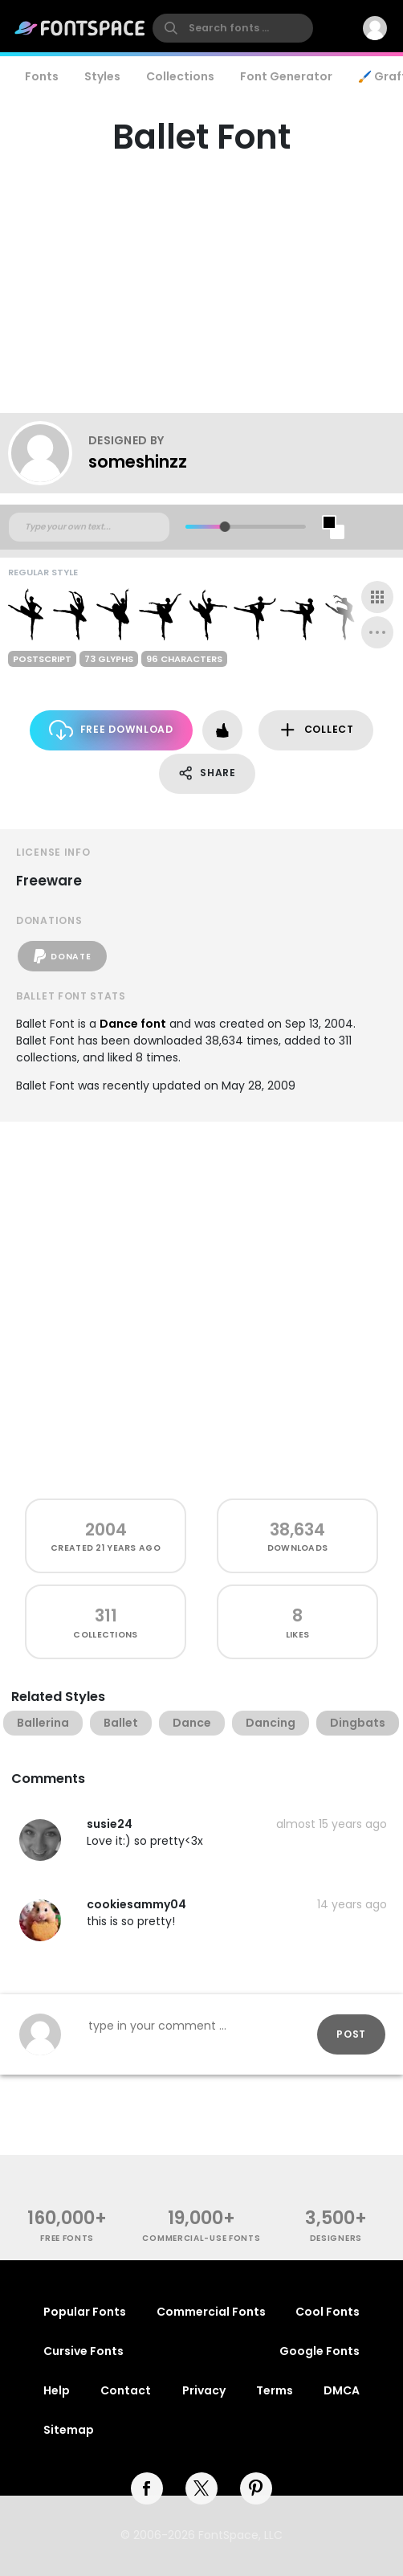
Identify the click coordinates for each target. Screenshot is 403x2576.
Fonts (42, 76)
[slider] (225, 526)
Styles (102, 76)
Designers (336, 2238)
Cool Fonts (327, 2312)
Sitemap (68, 2430)
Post (351, 2034)
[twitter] (201, 2488)
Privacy (204, 2390)
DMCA (342, 2390)
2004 (106, 1529)
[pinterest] (256, 2488)
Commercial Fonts (211, 2312)
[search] (233, 28)
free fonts (67, 2238)
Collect (316, 730)
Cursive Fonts (83, 2351)
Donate (62, 956)
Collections (180, 76)
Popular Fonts (84, 2312)
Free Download (111, 730)
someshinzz (137, 461)
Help (56, 2390)
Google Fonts (319, 2351)
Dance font (133, 1024)
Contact (125, 2390)
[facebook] (147, 2488)
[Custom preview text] (89, 527)
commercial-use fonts (201, 2238)
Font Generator (286, 76)
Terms (274, 2390)
